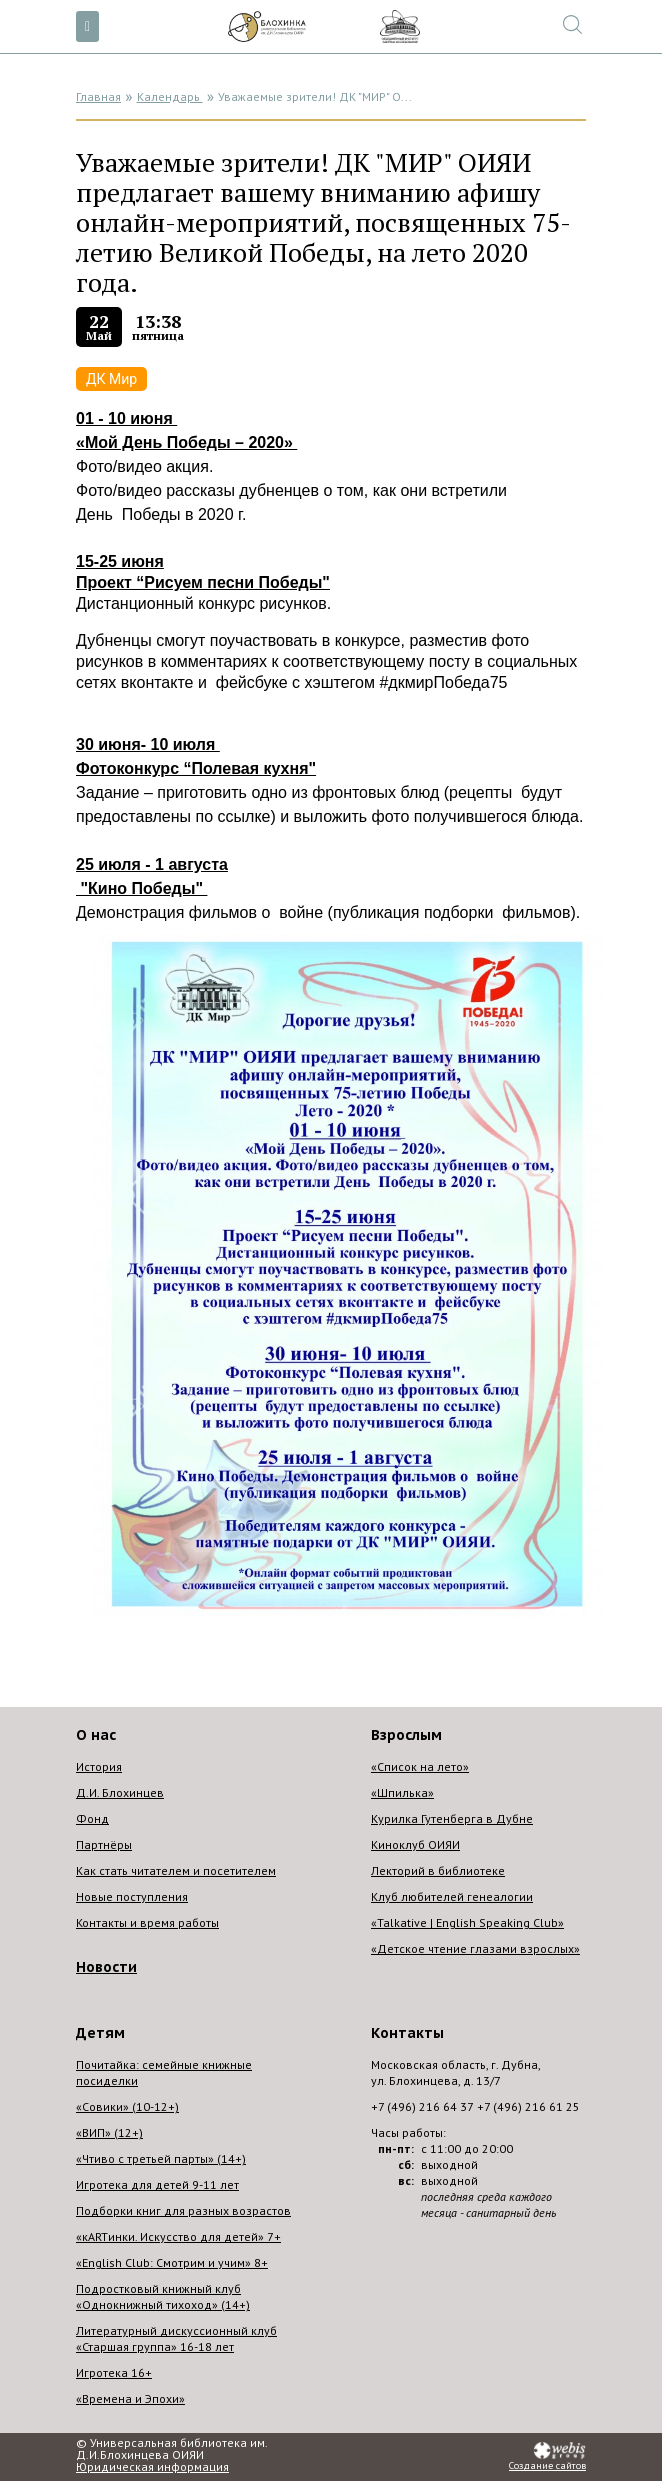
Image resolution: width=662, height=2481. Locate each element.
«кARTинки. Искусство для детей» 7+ (178, 2236)
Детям (100, 2033)
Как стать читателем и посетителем (176, 1870)
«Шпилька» (402, 1792)
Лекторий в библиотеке (438, 1870)
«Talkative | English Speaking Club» (467, 1922)
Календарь (170, 96)
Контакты (407, 2033)
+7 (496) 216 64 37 (422, 2106)
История (99, 1766)
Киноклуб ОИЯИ (415, 1844)
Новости (106, 1967)
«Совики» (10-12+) (127, 2106)
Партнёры (104, 1844)
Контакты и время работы (147, 1922)
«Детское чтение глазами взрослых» (475, 1948)
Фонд (92, 1818)
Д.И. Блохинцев (120, 1792)
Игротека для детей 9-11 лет (157, 2184)
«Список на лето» (420, 1766)
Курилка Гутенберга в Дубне (452, 1818)
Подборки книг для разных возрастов (183, 2210)
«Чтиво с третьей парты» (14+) (161, 2158)
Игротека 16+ (114, 2372)
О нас (96, 1735)
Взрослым (406, 1735)
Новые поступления (132, 1896)
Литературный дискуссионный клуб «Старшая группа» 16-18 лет (176, 2338)
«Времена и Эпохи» (130, 2398)
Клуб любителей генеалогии (452, 1896)
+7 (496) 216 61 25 (528, 2106)
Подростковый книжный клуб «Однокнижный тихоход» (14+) (163, 2296)
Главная (98, 96)
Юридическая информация (152, 2467)
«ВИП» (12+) (109, 2132)
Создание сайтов (547, 2466)
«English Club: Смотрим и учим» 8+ (172, 2262)
